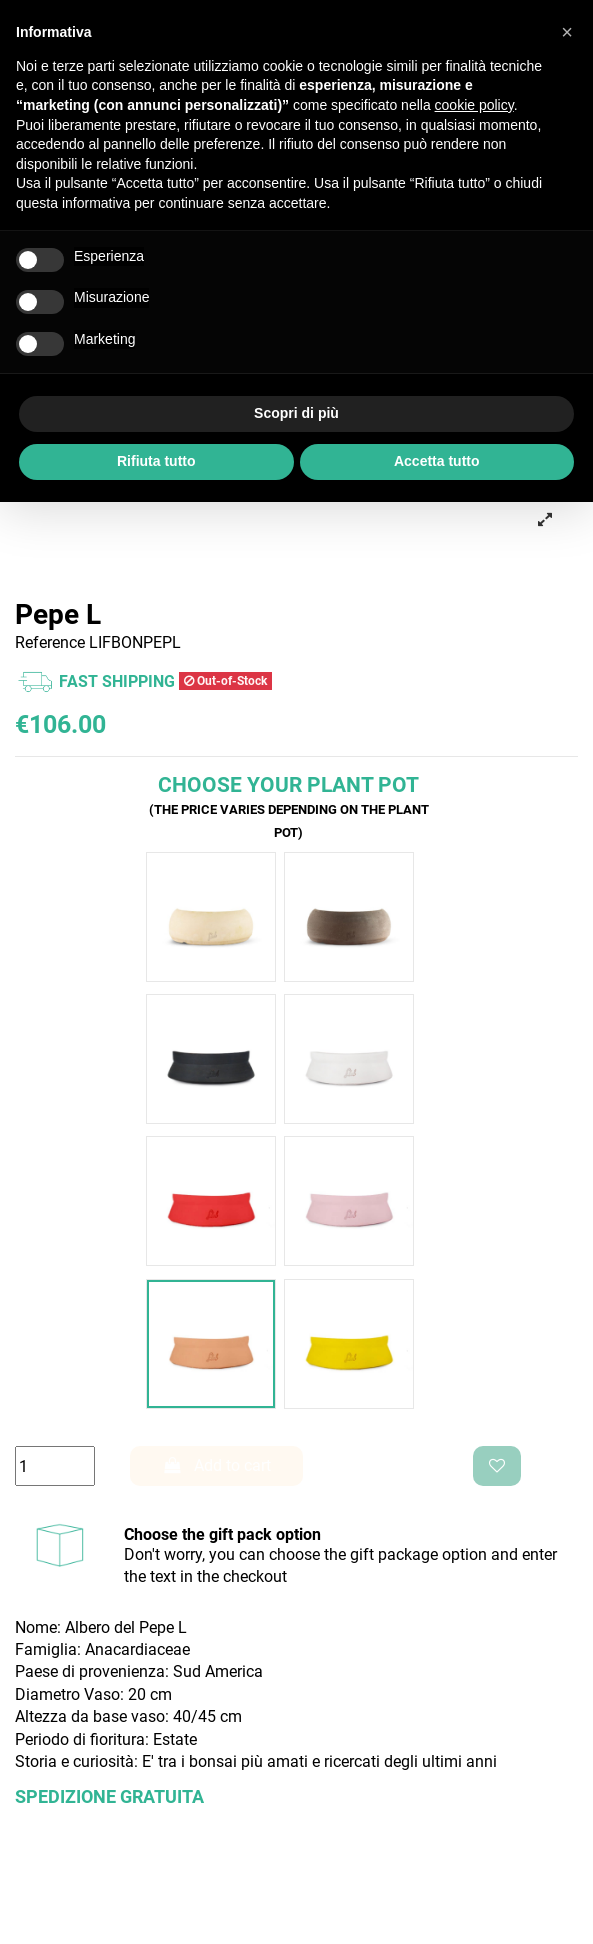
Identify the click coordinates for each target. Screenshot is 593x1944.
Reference (50, 642)
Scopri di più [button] (296, 413)
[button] (567, 32)
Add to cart (217, 1465)
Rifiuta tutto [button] (156, 461)
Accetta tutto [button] (437, 461)
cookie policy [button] (474, 105)
